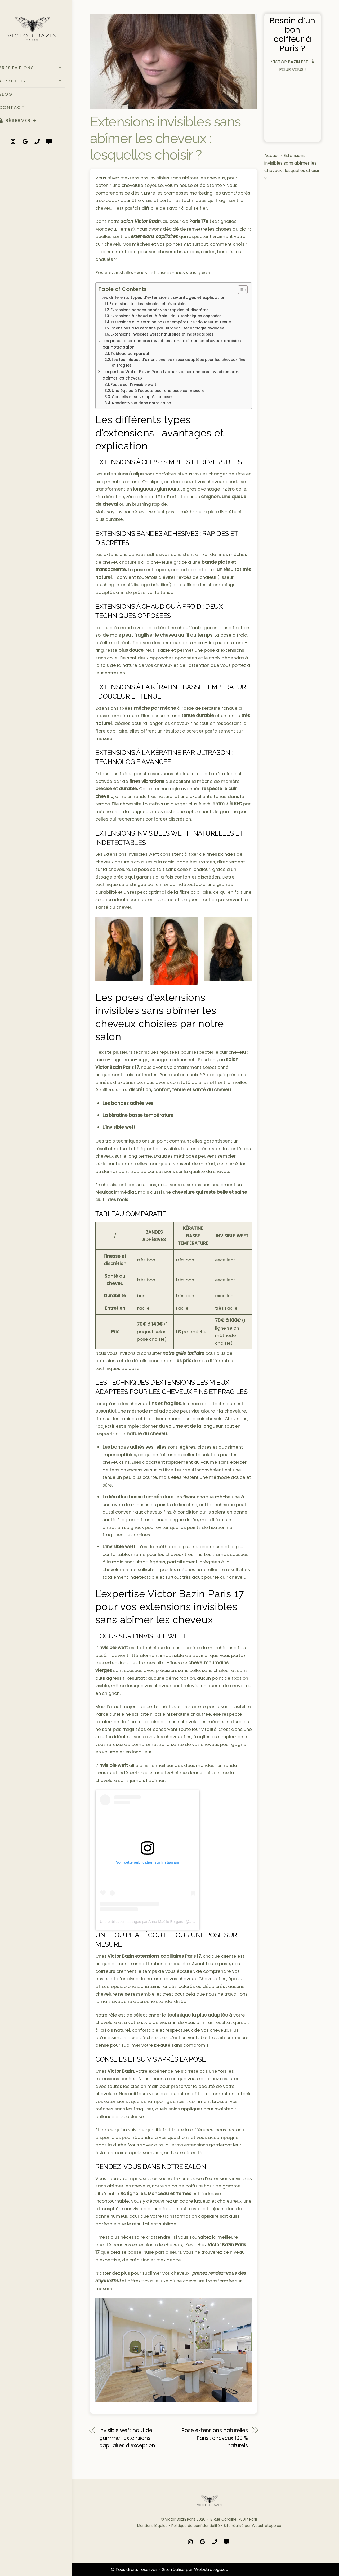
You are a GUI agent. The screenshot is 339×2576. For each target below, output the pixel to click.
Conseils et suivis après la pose (142, 396)
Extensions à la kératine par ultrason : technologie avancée (167, 328)
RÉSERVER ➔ (26, 121)
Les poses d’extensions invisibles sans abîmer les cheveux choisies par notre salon (171, 344)
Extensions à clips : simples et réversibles (149, 303)
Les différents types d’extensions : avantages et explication (163, 297)
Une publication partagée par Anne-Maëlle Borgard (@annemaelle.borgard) (162, 1922)
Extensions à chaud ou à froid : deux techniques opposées (166, 316)
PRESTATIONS (40, 68)
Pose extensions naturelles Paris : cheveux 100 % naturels (215, 2438)
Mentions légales (152, 2525)
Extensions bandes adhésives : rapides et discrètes (159, 309)
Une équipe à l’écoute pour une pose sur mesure (158, 390)
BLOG (14, 95)
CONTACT (40, 108)
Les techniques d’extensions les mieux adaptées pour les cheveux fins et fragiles (178, 362)
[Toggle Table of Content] (240, 289)
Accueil (271, 148)
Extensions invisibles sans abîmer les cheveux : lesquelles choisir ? (165, 138)
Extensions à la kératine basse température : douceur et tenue (171, 322)
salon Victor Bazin (140, 221)
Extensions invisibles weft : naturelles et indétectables (162, 334)
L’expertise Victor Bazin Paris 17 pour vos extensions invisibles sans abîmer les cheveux (171, 375)
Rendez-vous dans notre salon (141, 402)
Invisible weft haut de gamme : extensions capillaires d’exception (127, 2438)
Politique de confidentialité (195, 2525)
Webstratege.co (266, 2525)
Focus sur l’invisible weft (133, 384)
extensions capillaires (154, 236)
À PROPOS (40, 81)
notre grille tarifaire (183, 1353)
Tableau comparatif (130, 353)
